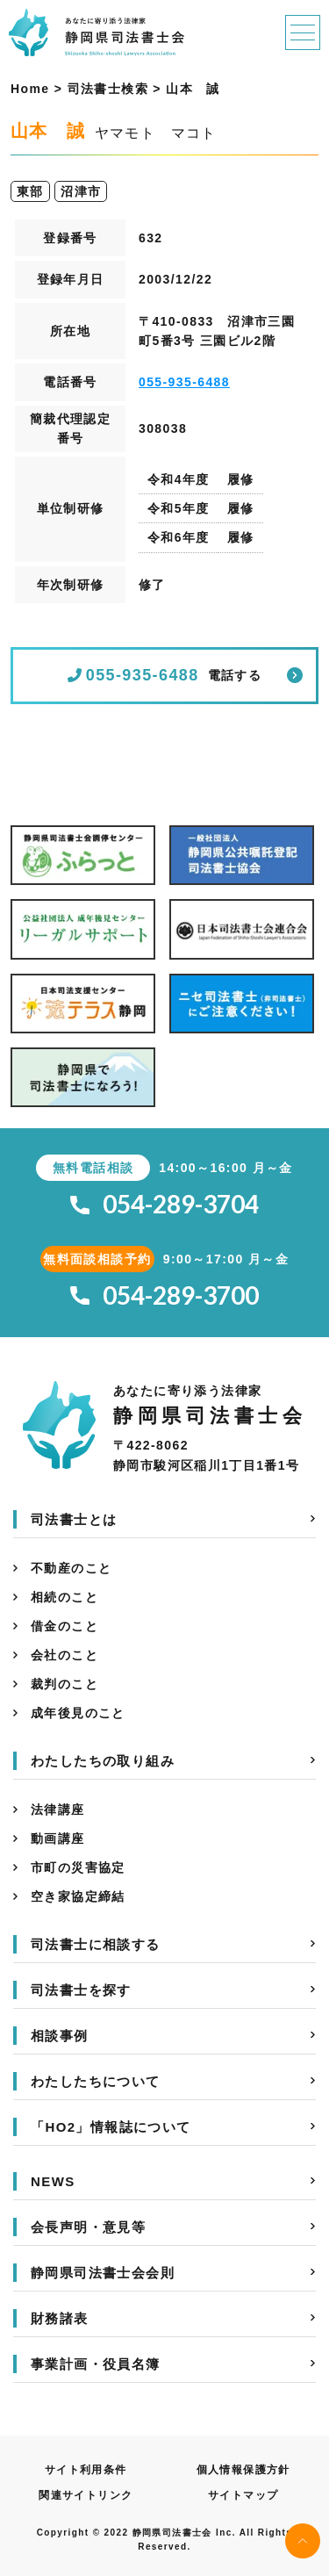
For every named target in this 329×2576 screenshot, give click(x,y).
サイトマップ (243, 2495)
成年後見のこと (78, 1713)
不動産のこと (71, 1568)
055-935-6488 (184, 382)
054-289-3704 (164, 1204)
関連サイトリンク (85, 2495)
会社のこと (64, 1655)
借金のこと (64, 1626)
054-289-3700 (164, 1295)
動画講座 (58, 1838)
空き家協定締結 (78, 1896)
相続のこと (64, 1597)
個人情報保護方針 (243, 2470)
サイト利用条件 (86, 2470)
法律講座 (58, 1809)
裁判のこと (64, 1684)
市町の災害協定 (78, 1867)
